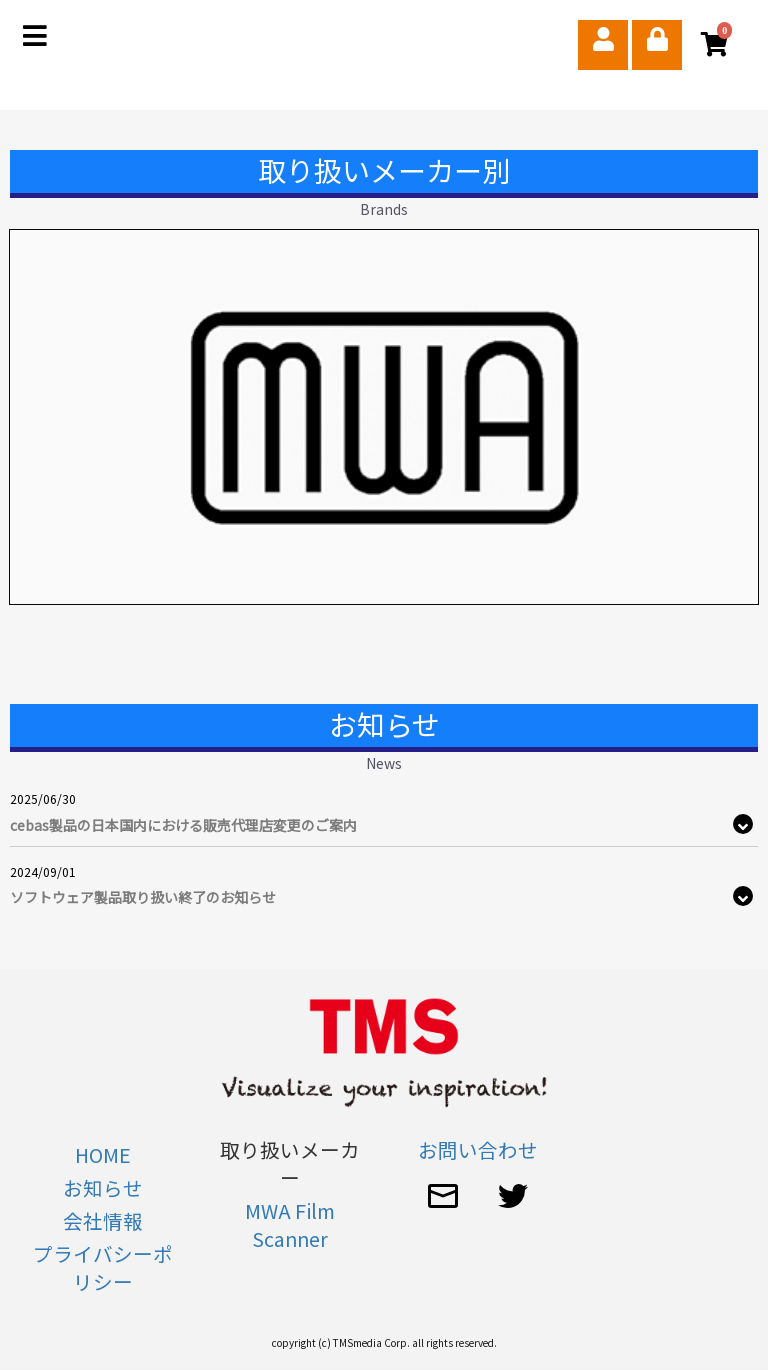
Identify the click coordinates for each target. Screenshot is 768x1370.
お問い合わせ (478, 1149)
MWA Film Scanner (290, 1224)
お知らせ (103, 1187)
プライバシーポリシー (103, 1267)
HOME (103, 1154)
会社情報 (103, 1220)
